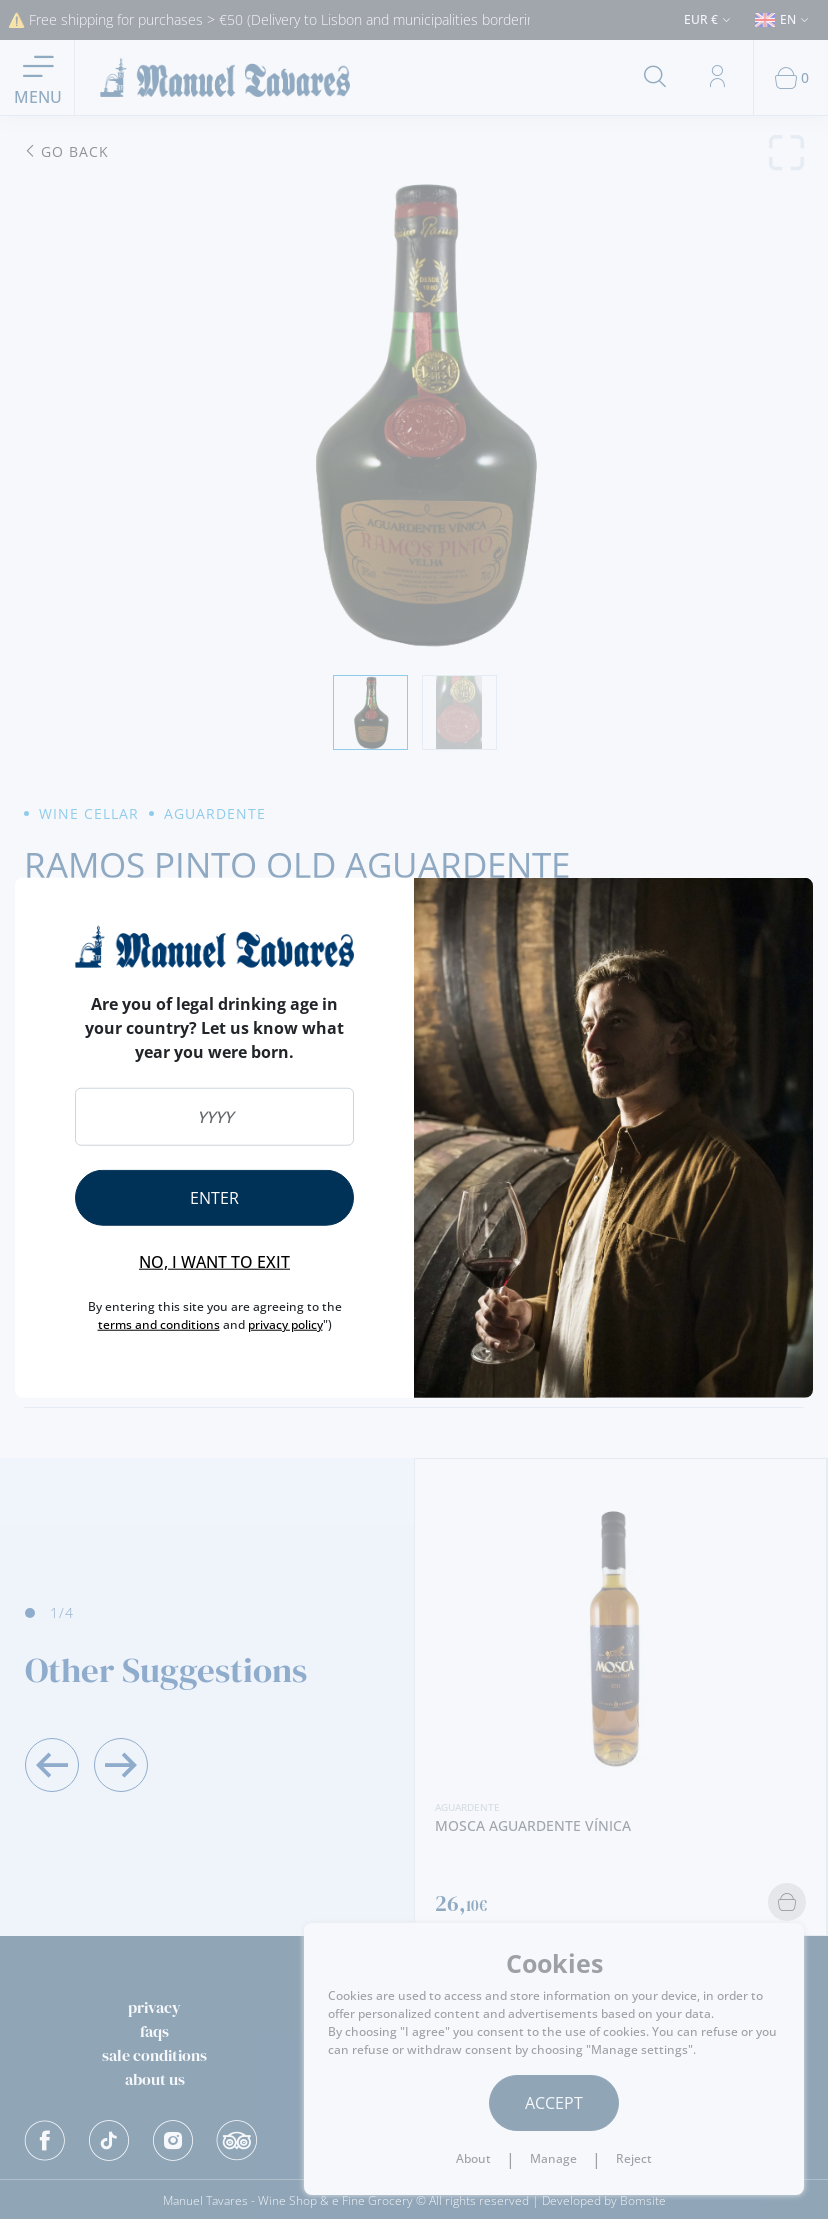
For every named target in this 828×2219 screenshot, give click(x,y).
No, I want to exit (214, 1262)
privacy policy (285, 1324)
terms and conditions (159, 1324)
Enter (214, 1198)
